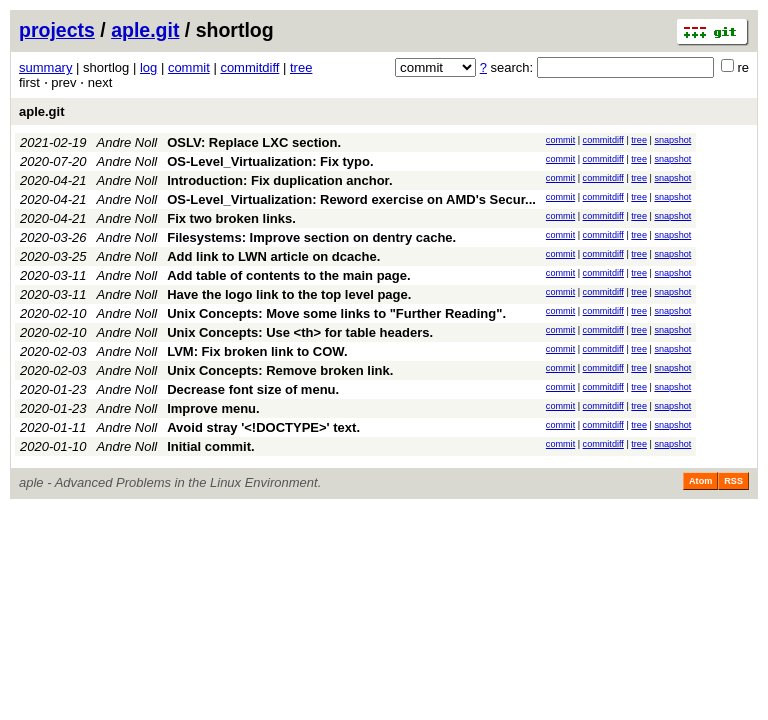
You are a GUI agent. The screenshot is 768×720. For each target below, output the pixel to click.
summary (45, 67)
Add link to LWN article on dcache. (273, 256)
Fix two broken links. (231, 218)
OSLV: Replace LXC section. (254, 142)
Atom (700, 481)
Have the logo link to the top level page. (289, 294)
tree (301, 67)
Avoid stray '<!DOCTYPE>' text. (263, 427)
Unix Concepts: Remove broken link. (280, 370)
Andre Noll (127, 142)
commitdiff (249, 67)
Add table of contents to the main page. (288, 275)
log (148, 67)
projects (57, 30)
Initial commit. (210, 446)
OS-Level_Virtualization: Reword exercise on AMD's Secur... (351, 199)
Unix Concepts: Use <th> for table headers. (300, 332)
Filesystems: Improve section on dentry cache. (311, 237)
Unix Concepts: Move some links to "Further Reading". (336, 313)
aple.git (145, 30)
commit (189, 67)
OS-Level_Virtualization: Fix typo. (270, 161)
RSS (733, 481)
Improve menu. (213, 408)
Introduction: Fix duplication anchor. (279, 180)
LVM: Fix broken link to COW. (257, 351)
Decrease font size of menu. (253, 389)
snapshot (672, 140)
